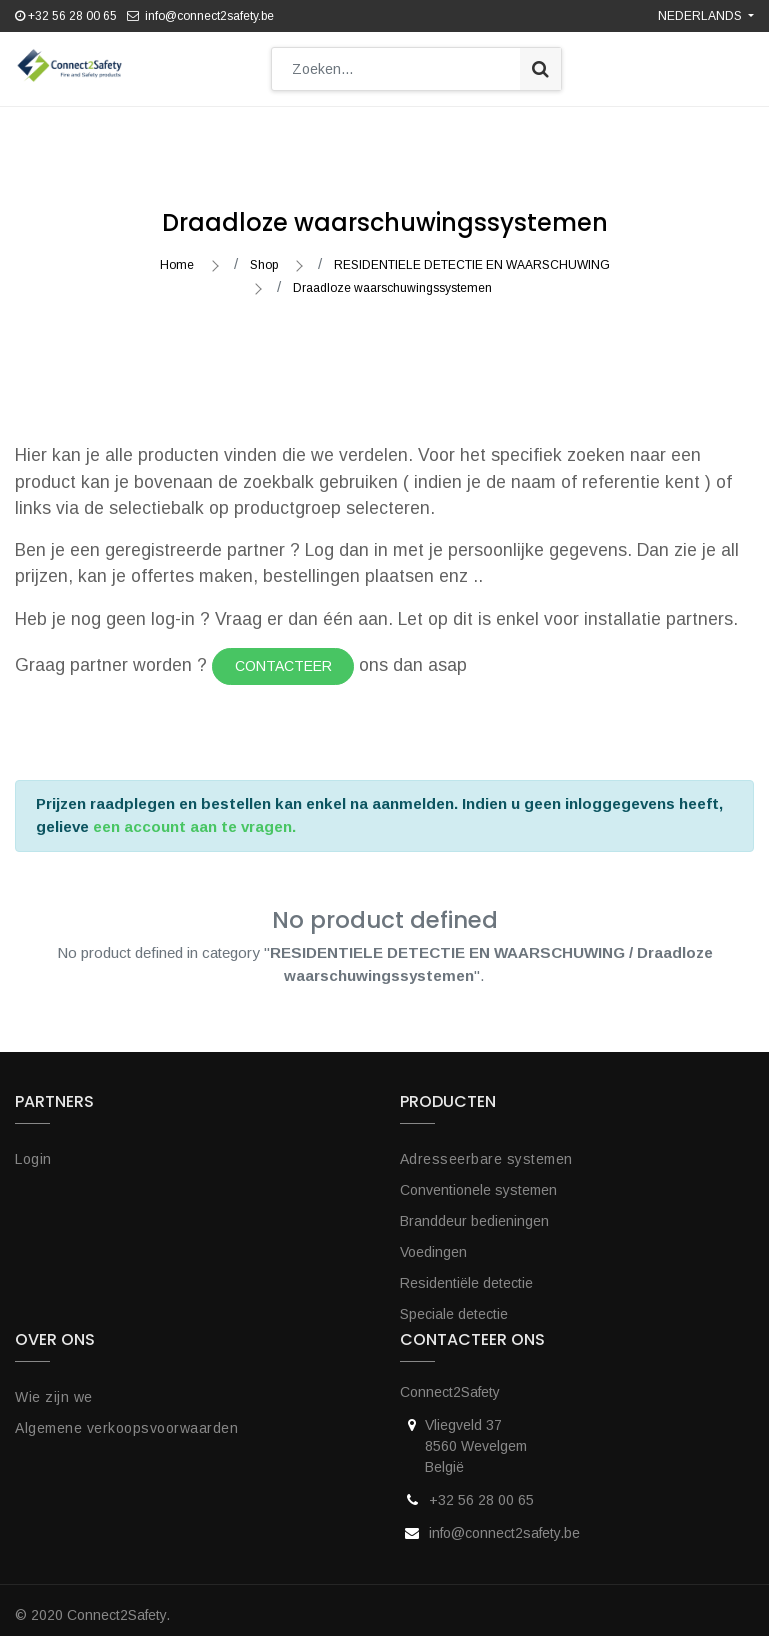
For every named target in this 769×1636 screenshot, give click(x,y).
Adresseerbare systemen (486, 1149)
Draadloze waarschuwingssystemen (392, 278)
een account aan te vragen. (194, 816)
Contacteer (283, 656)
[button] (438, 128)
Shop (264, 255)
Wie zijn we (54, 1387)
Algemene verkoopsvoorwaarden (126, 1418)
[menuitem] (106, 128)
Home (177, 255)
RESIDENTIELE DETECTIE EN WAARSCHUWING (472, 255)
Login (33, 1149)
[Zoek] (540, 69)
